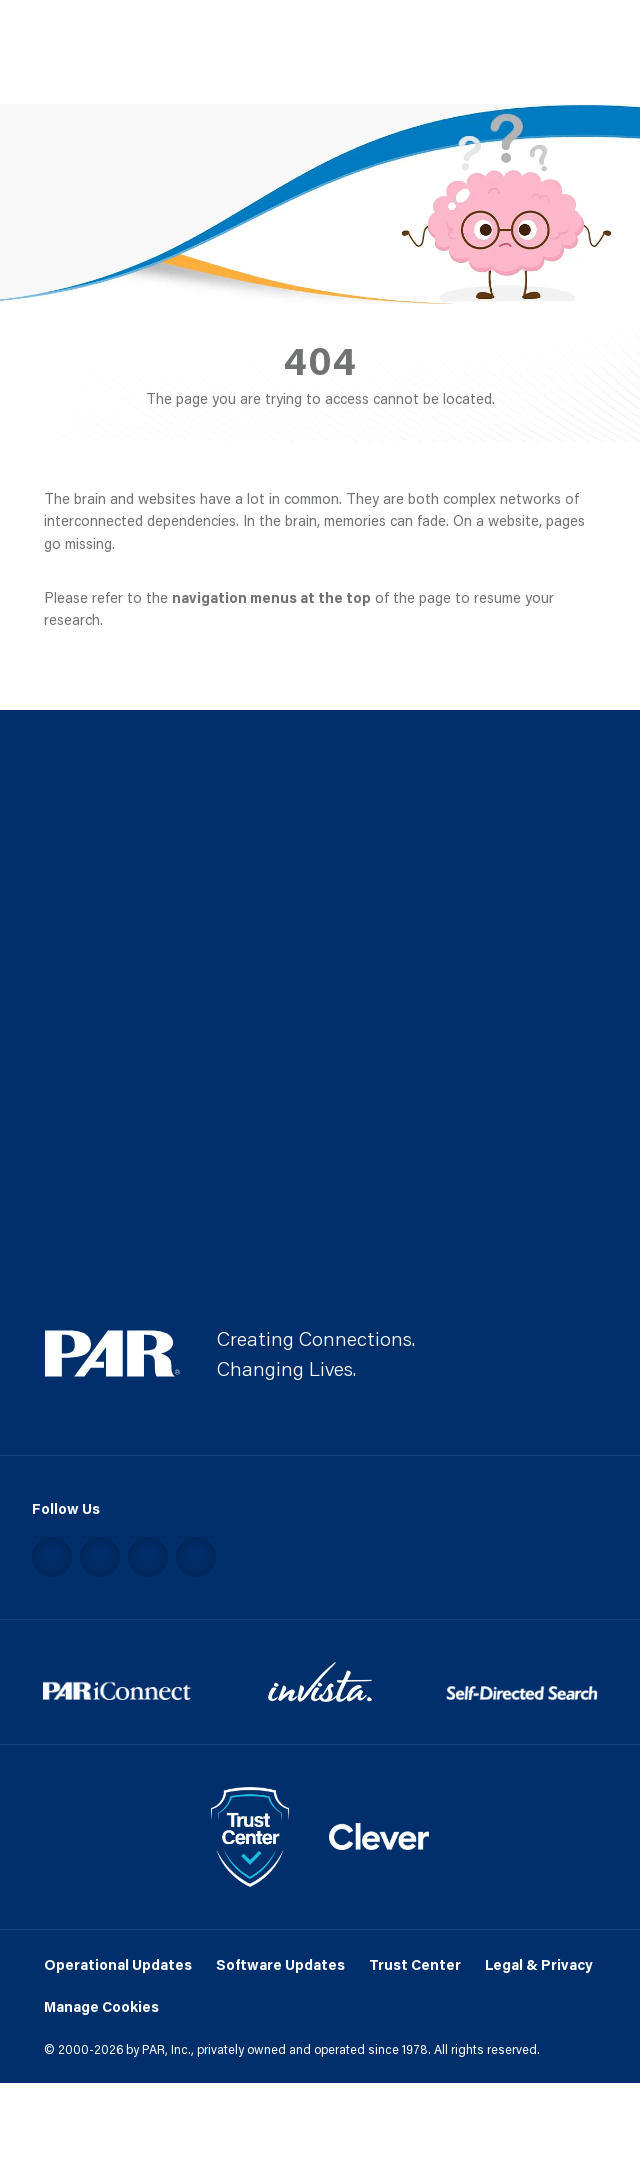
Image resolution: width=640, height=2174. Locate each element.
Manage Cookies (101, 2007)
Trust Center (415, 1964)
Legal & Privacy (538, 1964)
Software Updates (280, 1964)
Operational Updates (118, 1964)
